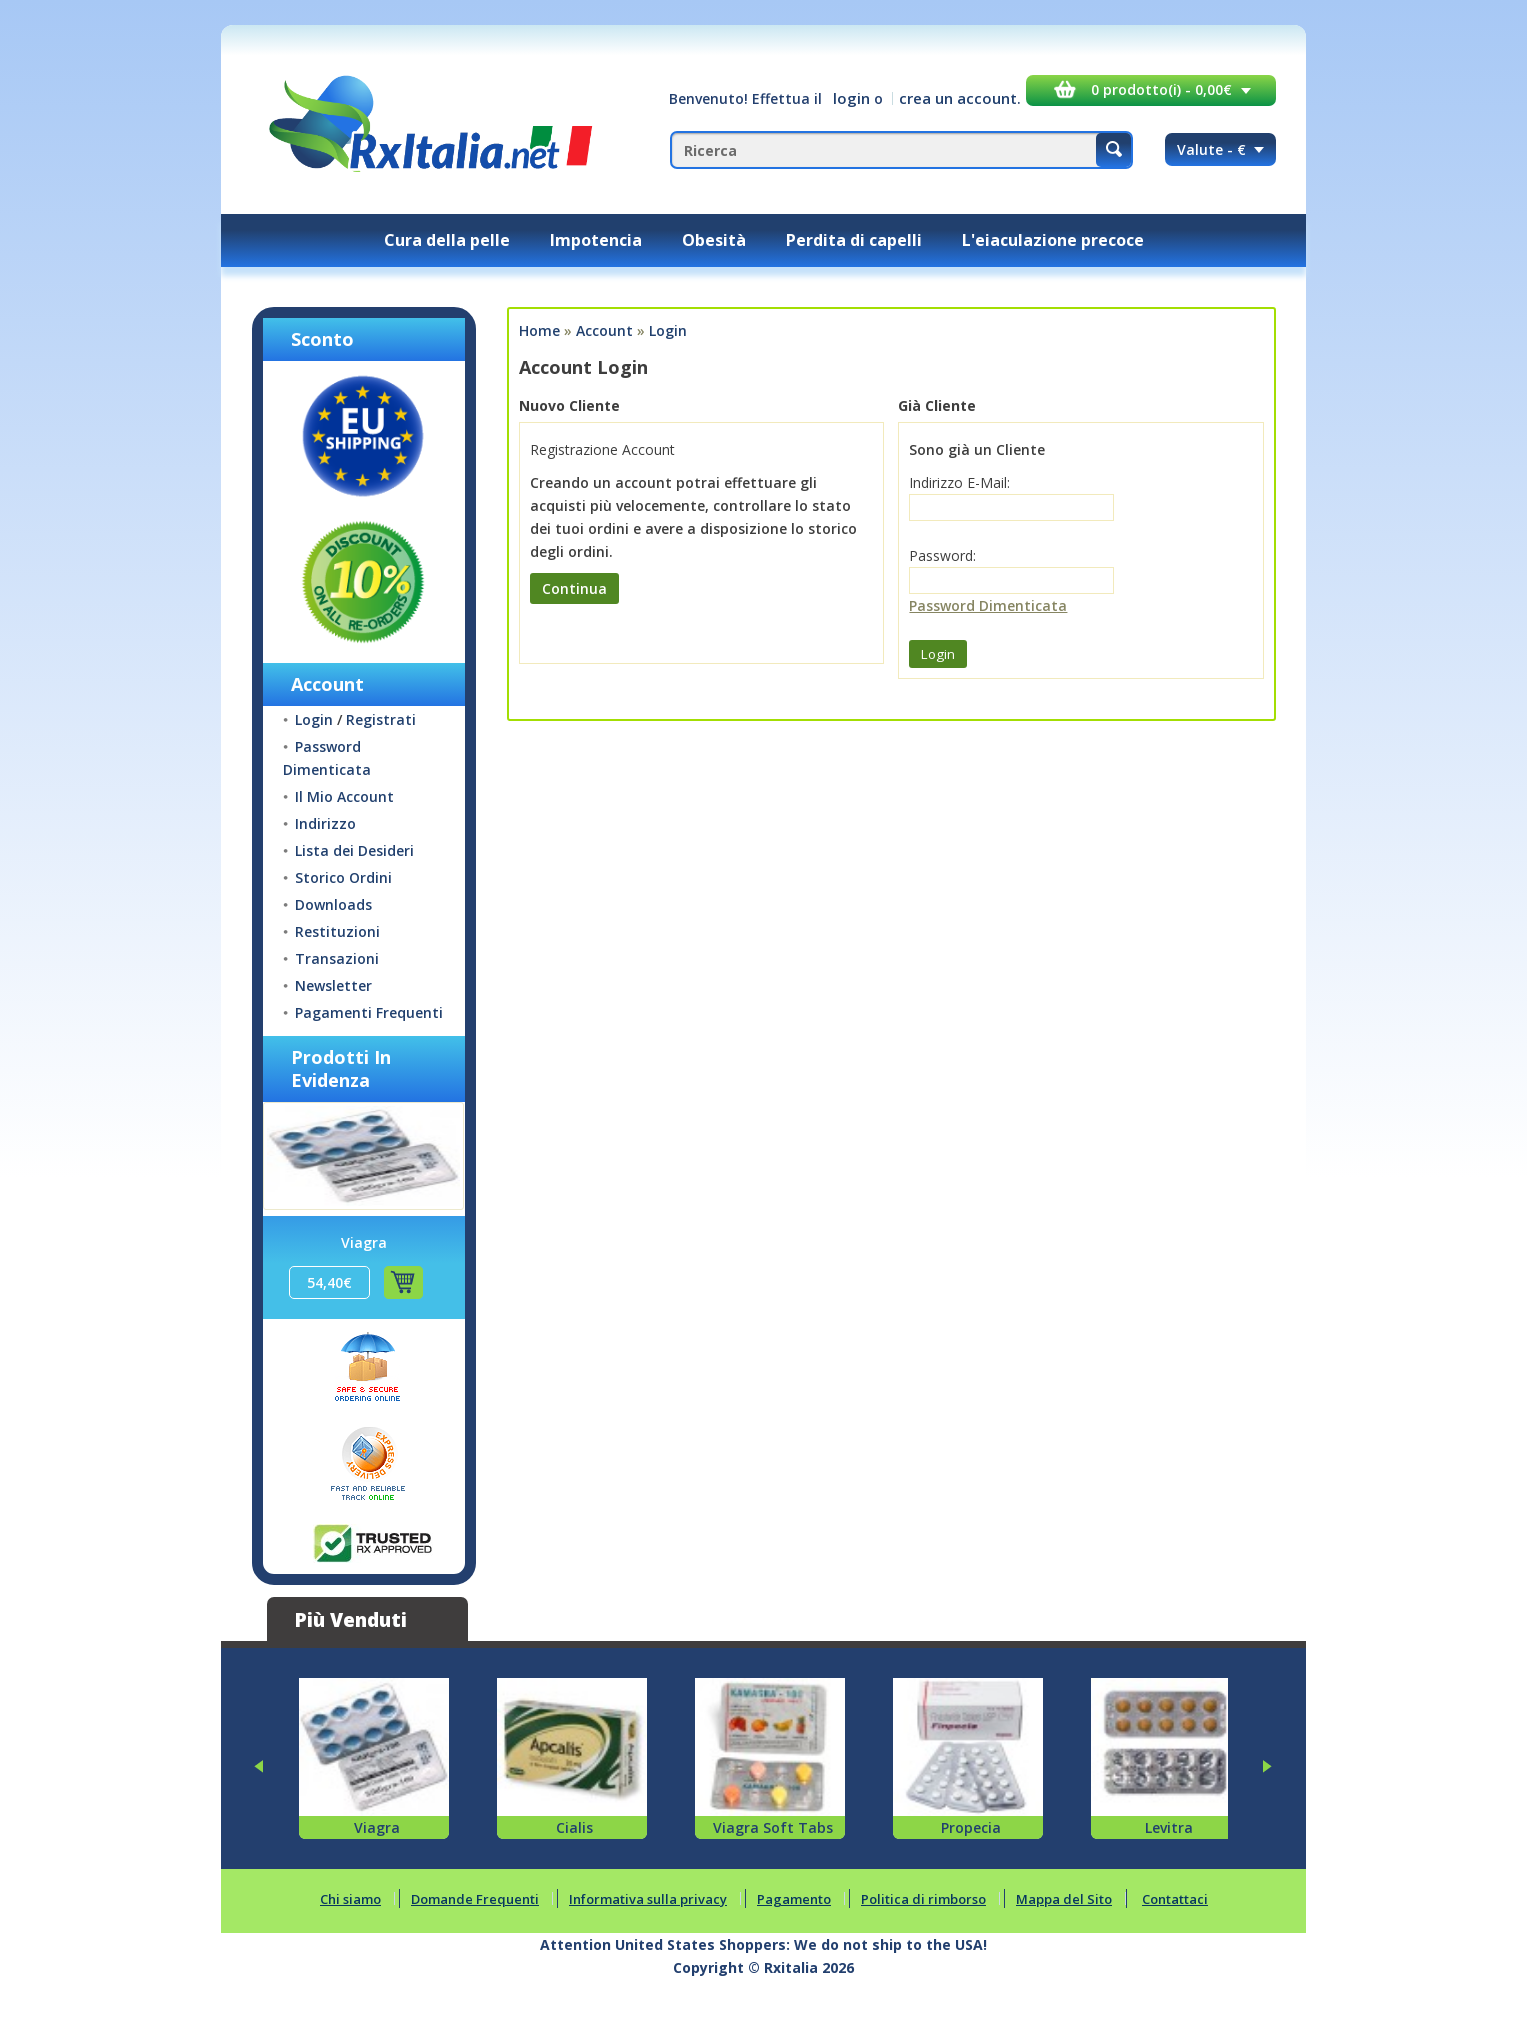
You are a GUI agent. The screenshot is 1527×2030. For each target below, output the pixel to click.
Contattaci (1175, 1899)
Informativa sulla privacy (648, 1899)
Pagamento (794, 1899)
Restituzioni (337, 931)
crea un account (958, 98)
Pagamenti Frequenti (369, 1012)
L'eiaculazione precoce (1053, 240)
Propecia (971, 1827)
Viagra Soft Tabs (773, 1827)
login (851, 98)
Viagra (364, 1242)
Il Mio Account (344, 796)
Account (604, 330)
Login (314, 719)
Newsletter (333, 985)
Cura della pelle (447, 240)
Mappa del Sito (1064, 1899)
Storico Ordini (343, 877)
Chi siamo (350, 1899)
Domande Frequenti (475, 1899)
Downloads (333, 904)
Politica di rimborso (923, 1899)
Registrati (381, 719)
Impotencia (596, 240)
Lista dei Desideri (354, 850)
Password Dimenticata (988, 605)
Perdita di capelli (854, 240)
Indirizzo (325, 823)
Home (539, 330)
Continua (574, 588)
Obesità (714, 240)
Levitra (1169, 1827)
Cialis (574, 1827)
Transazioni (337, 958)
